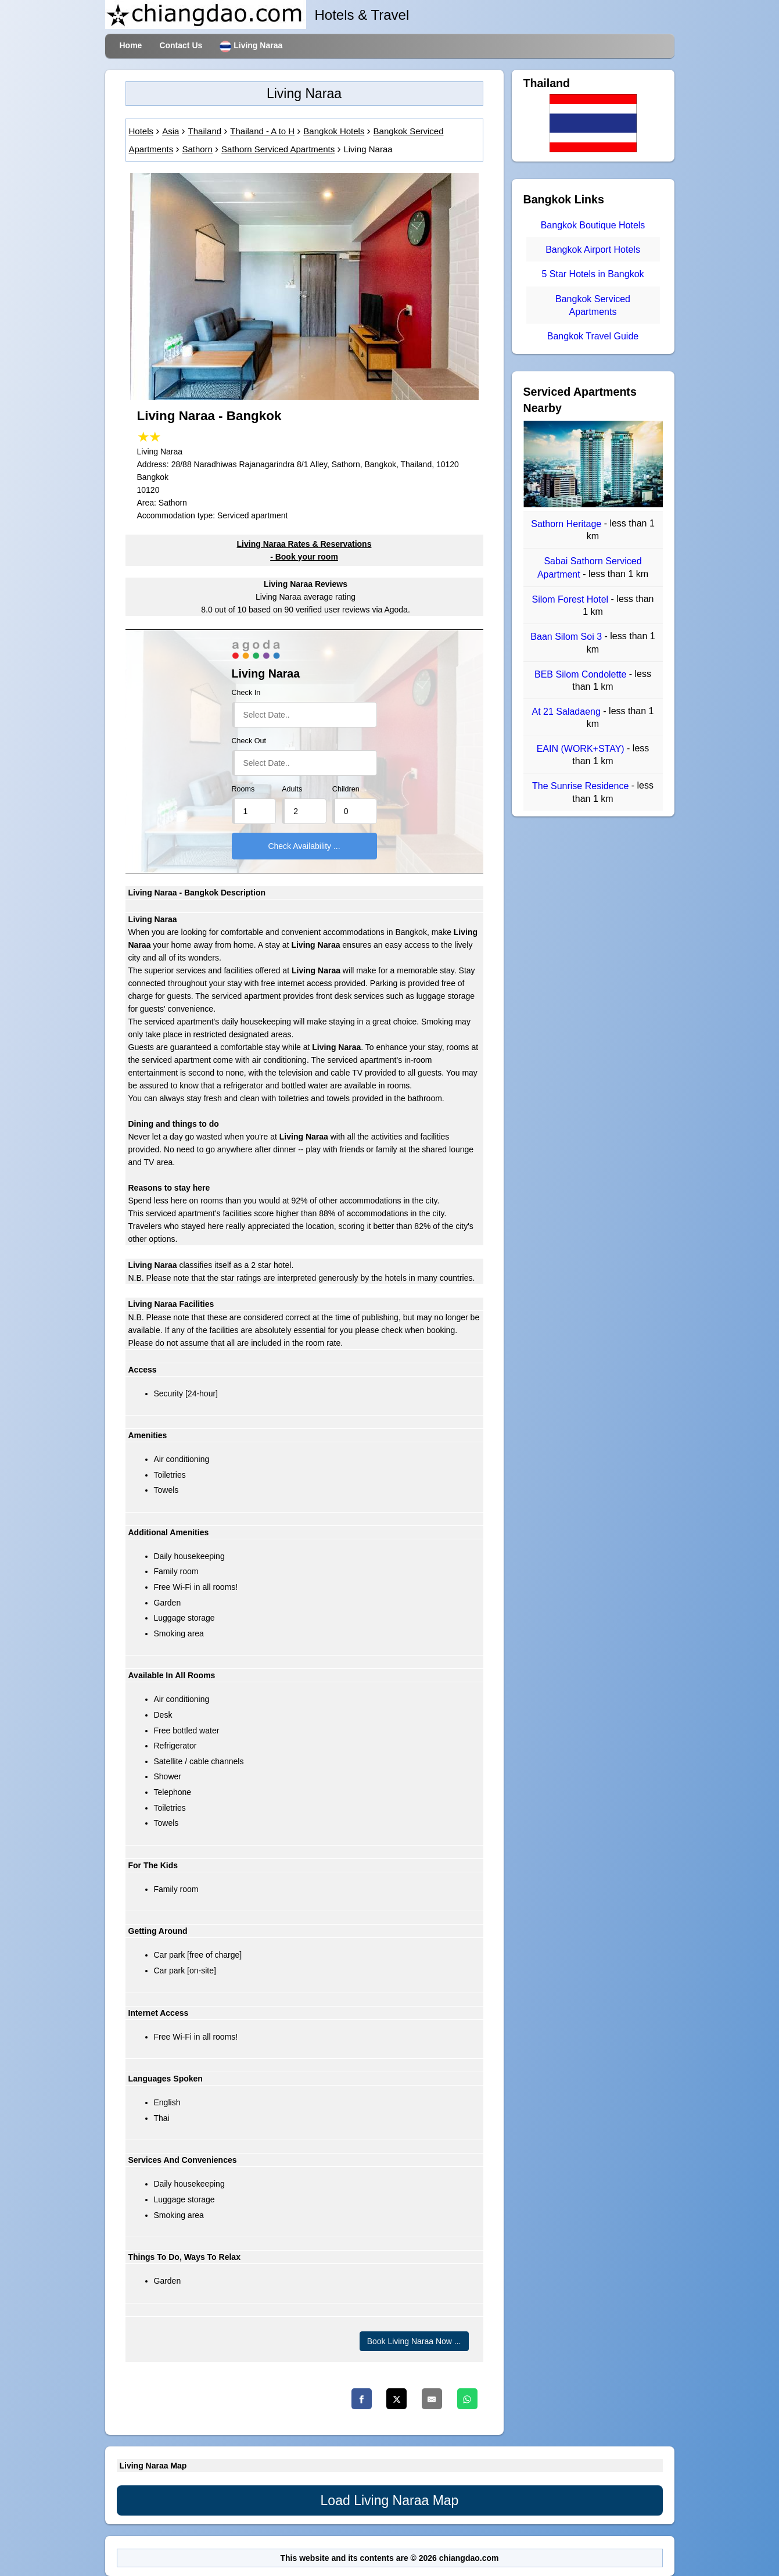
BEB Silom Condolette (581, 674)
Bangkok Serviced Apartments (592, 305)
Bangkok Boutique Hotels (593, 225)
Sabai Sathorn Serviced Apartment (589, 568)
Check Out (249, 741)
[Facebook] (361, 2398)
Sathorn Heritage (567, 524)
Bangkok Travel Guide (592, 336)
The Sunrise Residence (581, 786)
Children (346, 789)
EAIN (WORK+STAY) (582, 749)
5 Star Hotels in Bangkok (592, 275)
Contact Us (180, 45)
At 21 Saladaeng (568, 711)
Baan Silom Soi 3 (567, 637)
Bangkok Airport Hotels (592, 250)
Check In (246, 693)
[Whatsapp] (467, 2398)
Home (131, 45)
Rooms (243, 789)
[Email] (432, 2398)
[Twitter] (396, 2398)
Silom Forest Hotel (571, 599)
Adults (292, 789)
